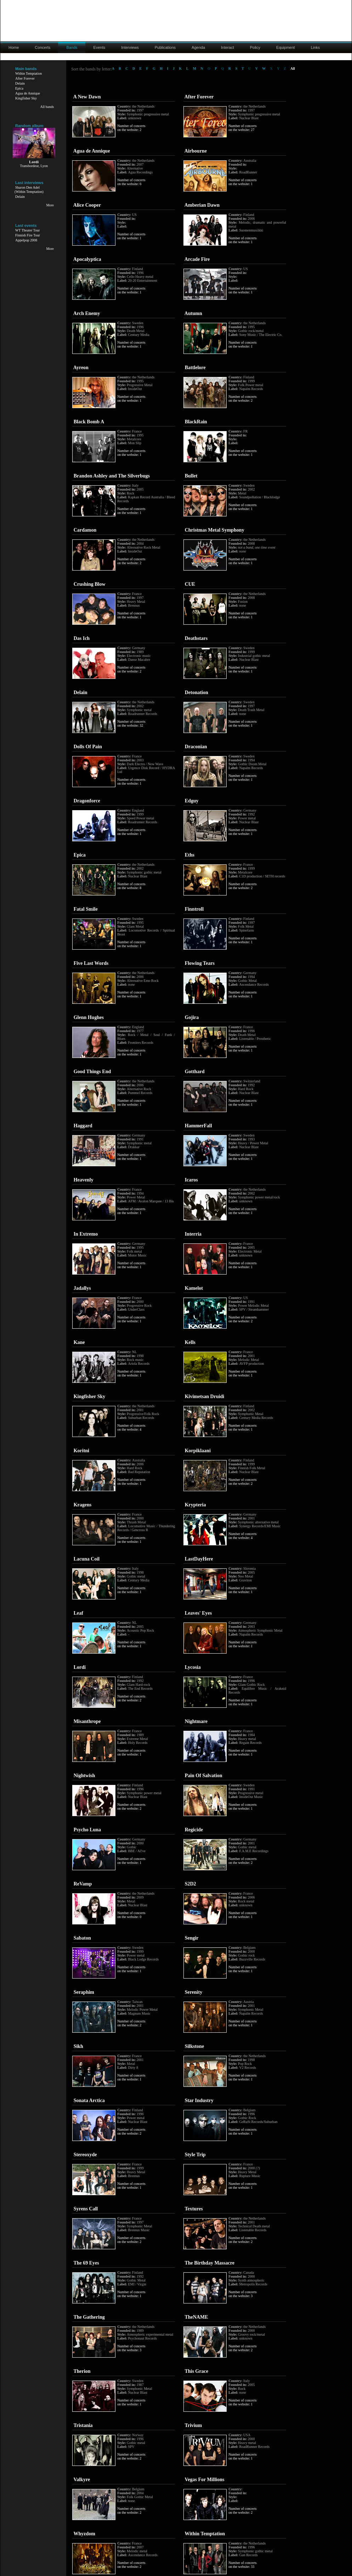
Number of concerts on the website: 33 (242, 2565)
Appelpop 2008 (26, 240)
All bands (47, 107)
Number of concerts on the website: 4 (131, 1427)
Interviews (130, 47)
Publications (165, 47)
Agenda (198, 47)
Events (99, 47)
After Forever (25, 78)
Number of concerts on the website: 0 (131, 1915)
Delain (20, 83)
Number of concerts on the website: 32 (131, 723)
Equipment (285, 47)
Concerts (42, 47)
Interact (227, 47)
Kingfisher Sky (26, 98)
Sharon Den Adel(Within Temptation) (29, 189)
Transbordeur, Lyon (34, 166)
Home (13, 47)
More (50, 205)
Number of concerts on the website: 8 (131, 886)
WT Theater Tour (27, 230)
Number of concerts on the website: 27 (242, 128)
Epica (19, 88)
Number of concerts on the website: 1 (242, 182)
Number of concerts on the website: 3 (242, 2294)
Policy (255, 47)
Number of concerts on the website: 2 (131, 128)
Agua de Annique (27, 93)
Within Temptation (28, 73)
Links (315, 47)
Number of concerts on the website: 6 (131, 182)
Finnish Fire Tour (27, 235)
